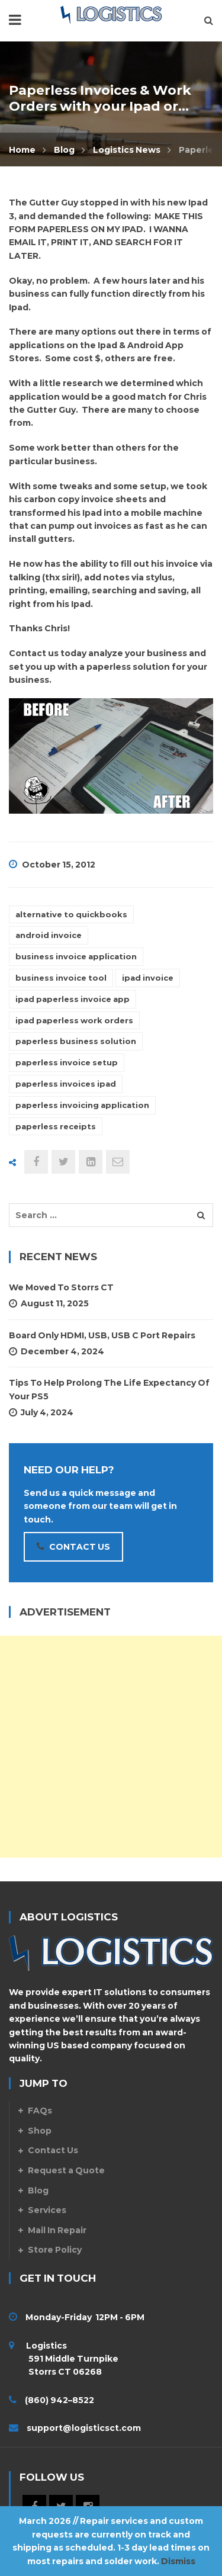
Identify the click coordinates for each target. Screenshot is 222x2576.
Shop (40, 2130)
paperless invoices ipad (65, 1083)
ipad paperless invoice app (72, 999)
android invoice (48, 935)
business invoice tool (61, 977)
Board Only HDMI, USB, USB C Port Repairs (102, 1335)
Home (22, 149)
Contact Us (53, 2150)
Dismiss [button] (178, 2561)
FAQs (40, 2110)
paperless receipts (55, 1126)
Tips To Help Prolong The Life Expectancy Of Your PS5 (109, 1389)
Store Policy (55, 2249)
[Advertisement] (111, 1747)
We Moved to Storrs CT (61, 1287)
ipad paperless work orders (74, 1020)
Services (47, 2210)
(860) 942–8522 (59, 2400)
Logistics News (126, 149)
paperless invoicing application (82, 1105)
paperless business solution (75, 1041)
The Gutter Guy (43, 202)
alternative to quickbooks (71, 914)
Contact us (34, 653)
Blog (64, 149)
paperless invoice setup (66, 1062)
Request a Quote (66, 2170)
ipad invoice (147, 977)
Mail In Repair (57, 2230)
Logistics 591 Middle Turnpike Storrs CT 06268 (63, 2359)
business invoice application (76, 956)
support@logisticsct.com (84, 2428)
